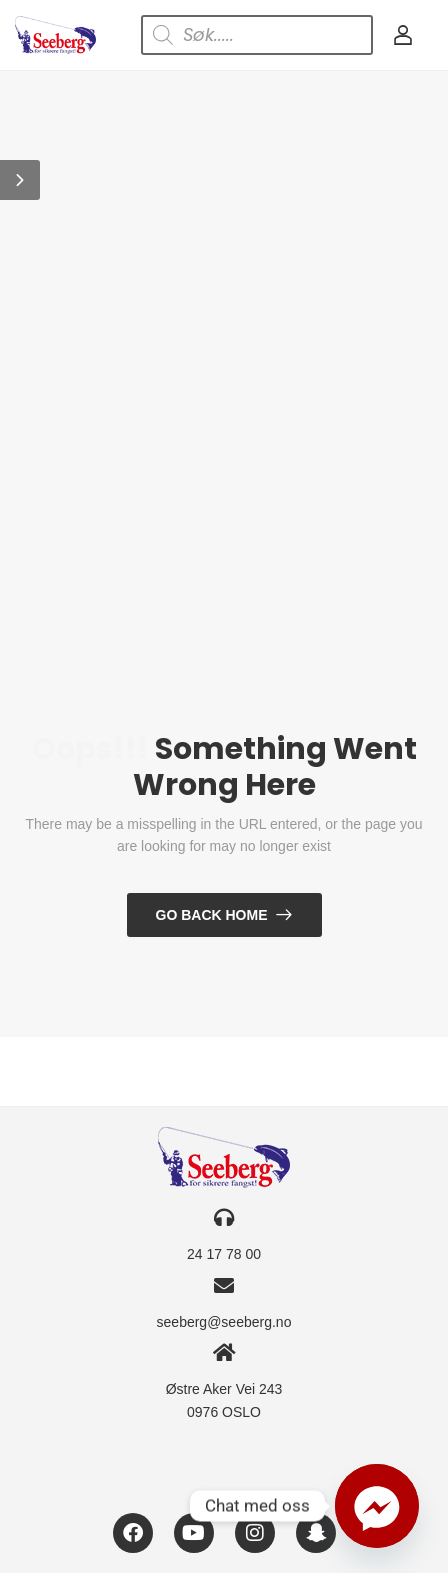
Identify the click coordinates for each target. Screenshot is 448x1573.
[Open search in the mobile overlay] (257, 35)
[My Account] (403, 35)
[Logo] (55, 35)
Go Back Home (212, 915)
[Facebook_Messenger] (377, 1506)
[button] (20, 180)
